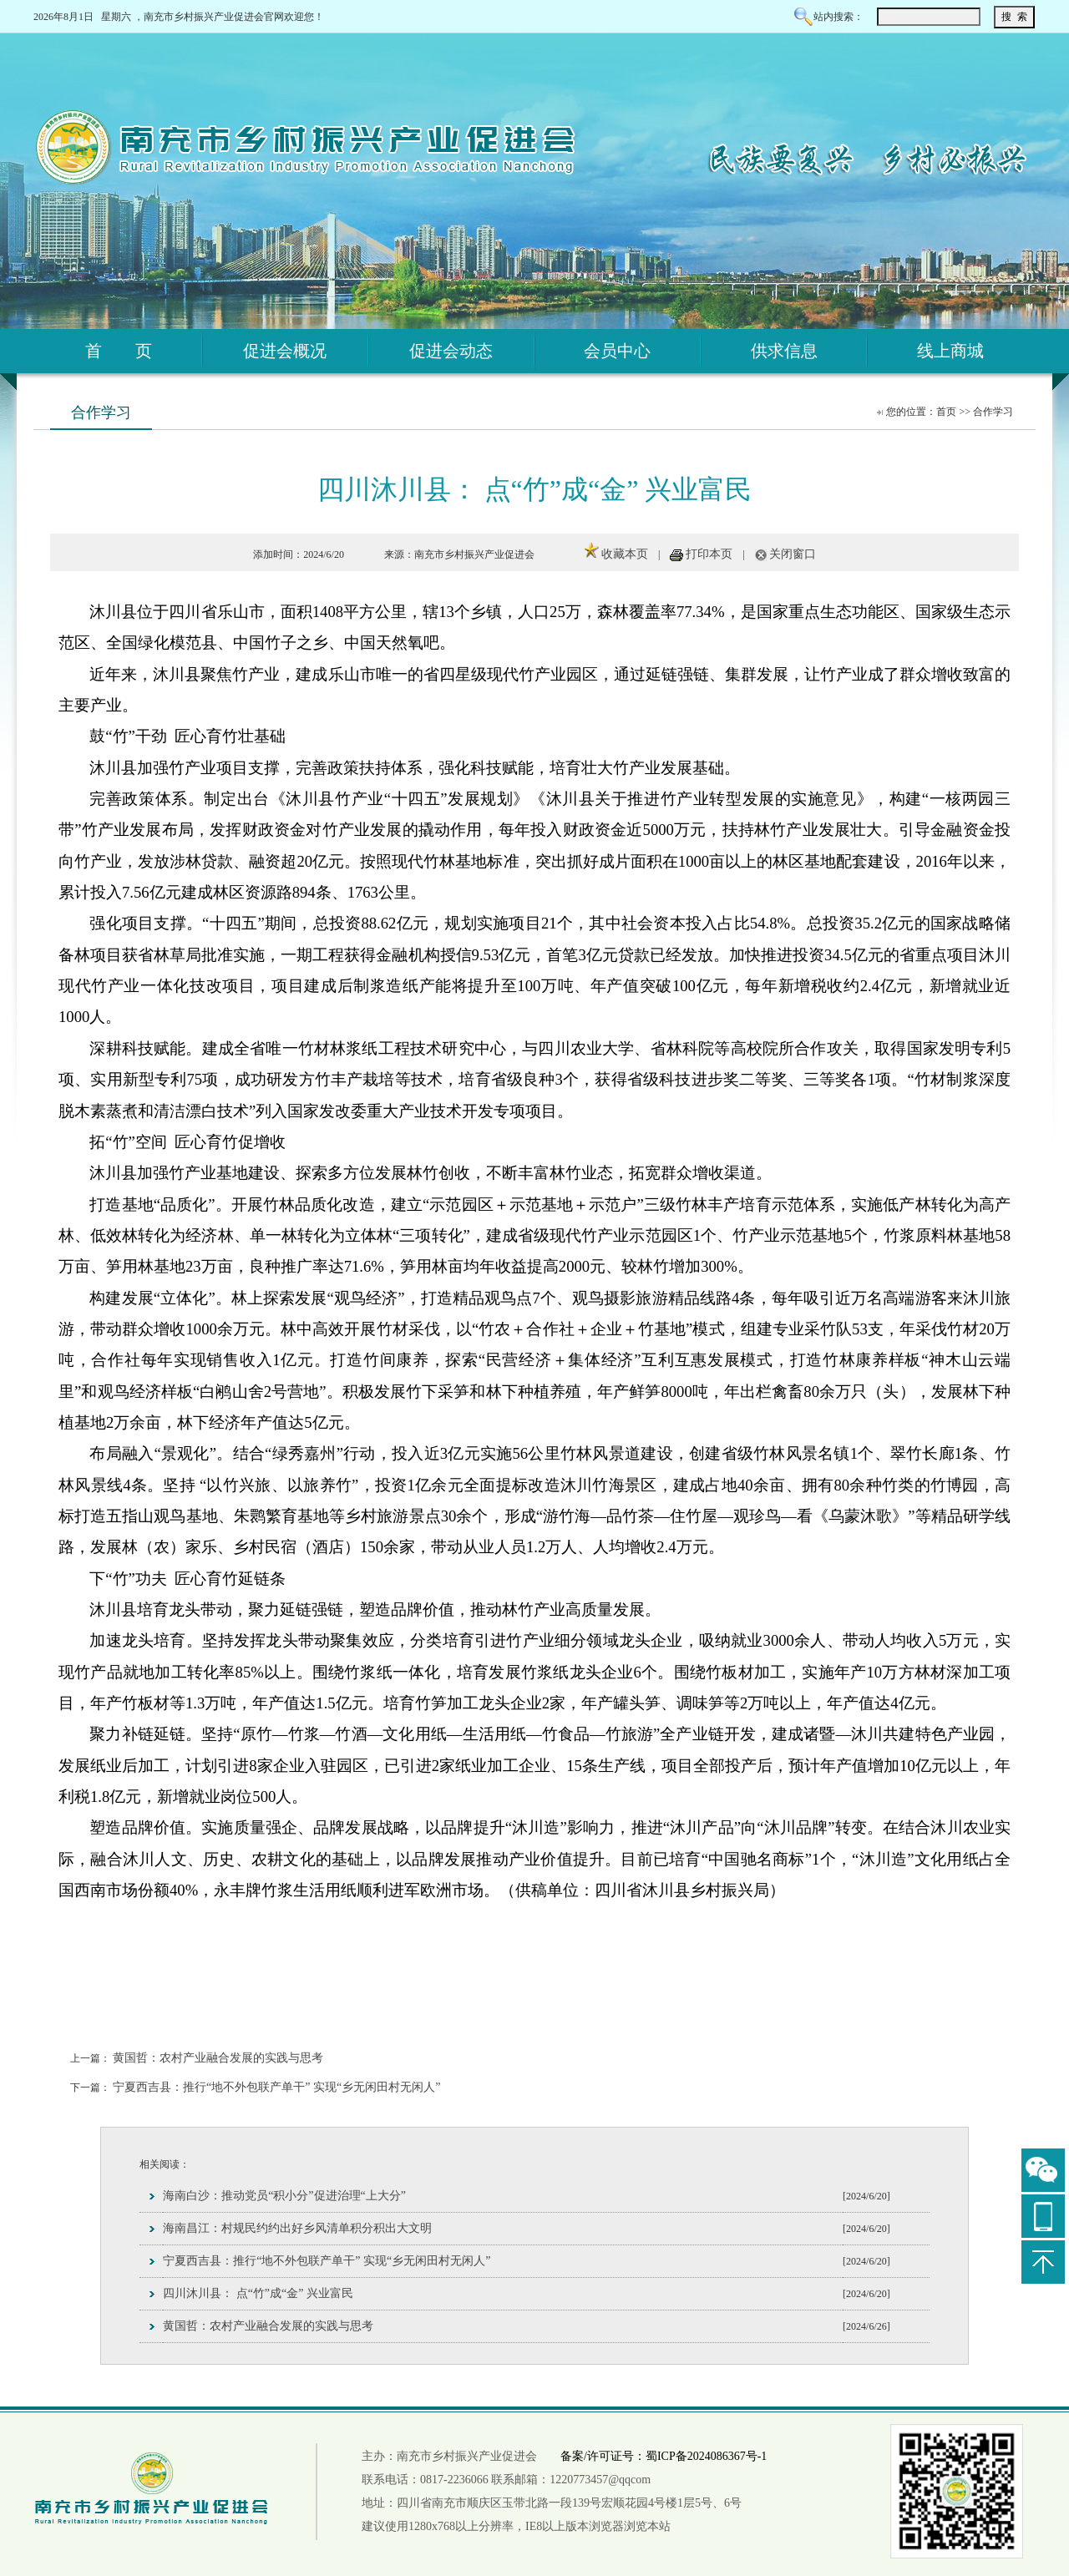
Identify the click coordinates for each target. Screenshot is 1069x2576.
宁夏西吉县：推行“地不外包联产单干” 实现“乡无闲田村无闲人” (276, 2087)
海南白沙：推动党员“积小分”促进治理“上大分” (284, 2195)
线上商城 (950, 351)
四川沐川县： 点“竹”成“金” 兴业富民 (258, 2293)
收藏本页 (624, 554)
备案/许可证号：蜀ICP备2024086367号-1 (663, 2456)
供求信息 (784, 351)
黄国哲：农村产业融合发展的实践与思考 (218, 2058)
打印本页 (709, 554)
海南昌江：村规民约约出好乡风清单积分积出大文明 (297, 2228)
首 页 (118, 351)
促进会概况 (285, 351)
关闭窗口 (792, 554)
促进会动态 (451, 351)
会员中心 (617, 351)
